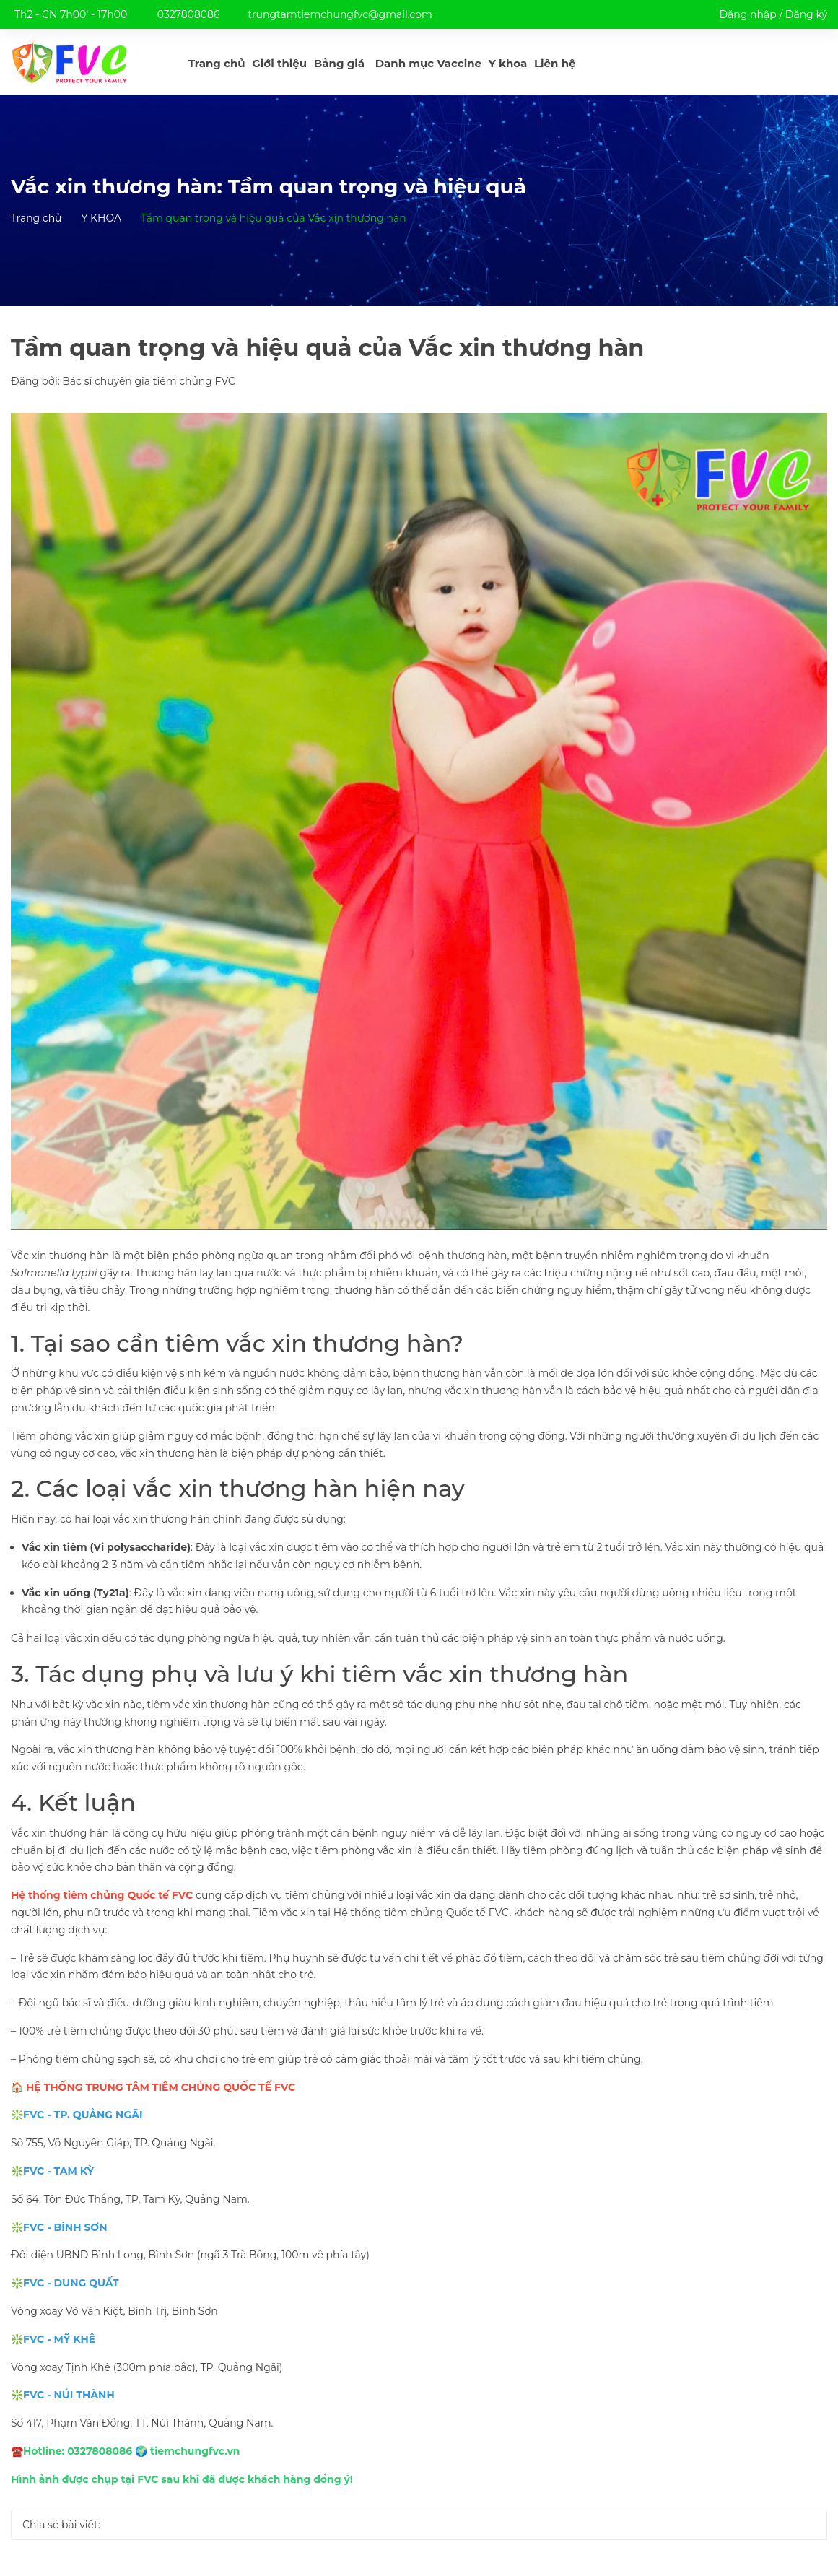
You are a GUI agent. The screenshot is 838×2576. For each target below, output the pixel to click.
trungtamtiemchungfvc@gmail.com (340, 14)
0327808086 (188, 14)
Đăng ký (806, 14)
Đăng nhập (747, 14)
